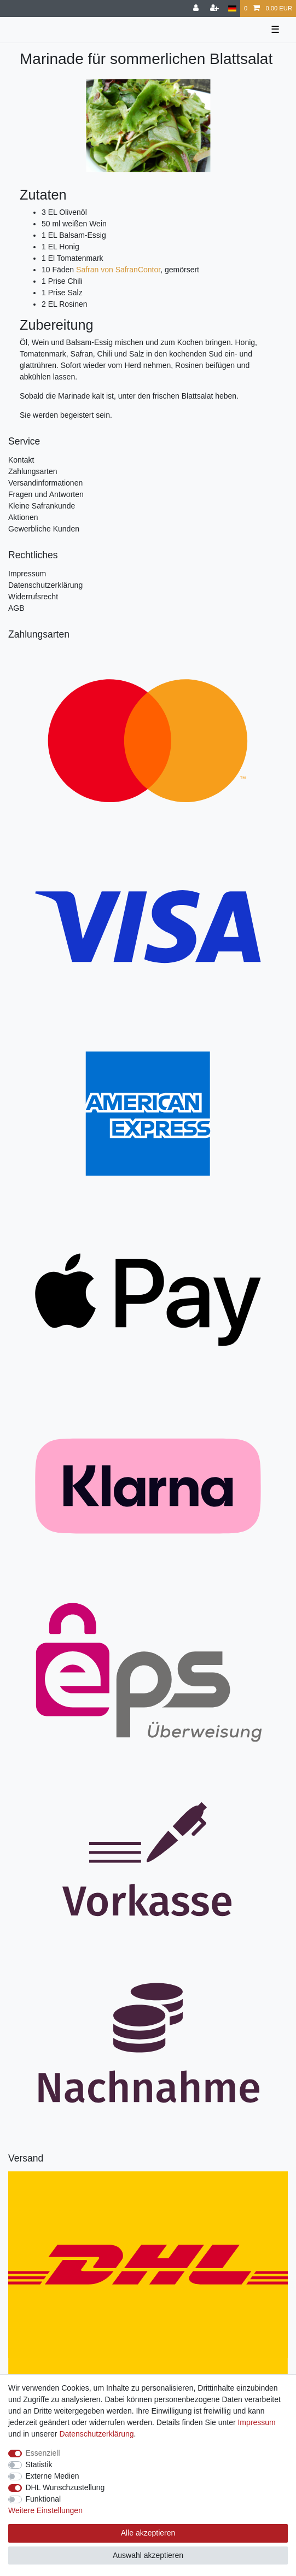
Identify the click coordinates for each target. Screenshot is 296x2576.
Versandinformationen (45, 482)
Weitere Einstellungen (45, 2510)
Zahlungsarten (32, 471)
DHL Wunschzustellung (65, 2487)
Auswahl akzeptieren (148, 2555)
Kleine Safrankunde (41, 505)
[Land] (232, 8)
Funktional (43, 2499)
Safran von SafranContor (118, 269)
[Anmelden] (197, 8)
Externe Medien (52, 2476)
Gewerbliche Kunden (43, 528)
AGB (16, 608)
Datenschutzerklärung (45, 585)
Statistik (39, 2464)
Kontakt (21, 459)
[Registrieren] (215, 8)
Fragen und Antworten (46, 494)
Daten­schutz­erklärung (96, 2433)
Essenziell (43, 2453)
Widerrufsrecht (33, 596)
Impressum (27, 573)
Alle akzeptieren (148, 2532)
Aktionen (23, 517)
